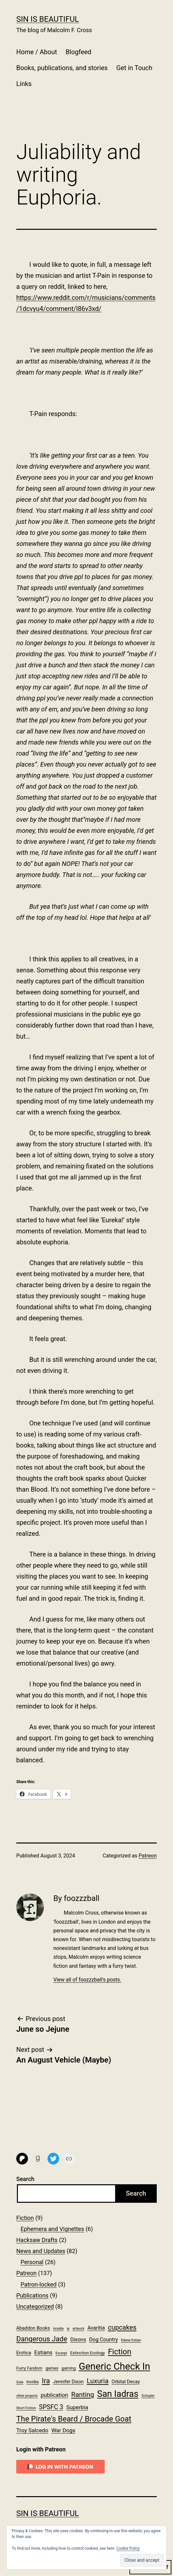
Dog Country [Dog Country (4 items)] (103, 2339)
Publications (32, 2295)
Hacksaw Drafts (37, 2240)
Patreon (148, 1856)
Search (25, 2178)
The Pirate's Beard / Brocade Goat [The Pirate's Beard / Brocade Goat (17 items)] (73, 2418)
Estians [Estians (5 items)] (43, 2352)
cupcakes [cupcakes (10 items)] (122, 2327)
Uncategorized (35, 2306)
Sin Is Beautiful (47, 19)
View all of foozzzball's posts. (87, 1980)
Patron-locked (38, 2284)
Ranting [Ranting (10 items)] (82, 2394)
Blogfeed (78, 52)
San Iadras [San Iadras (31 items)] (118, 2394)
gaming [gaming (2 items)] (68, 2368)
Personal (32, 2262)
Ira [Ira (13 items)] (46, 2380)
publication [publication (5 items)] (54, 2395)
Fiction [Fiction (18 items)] (119, 2351)
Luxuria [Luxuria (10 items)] (98, 2381)
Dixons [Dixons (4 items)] (78, 2339)
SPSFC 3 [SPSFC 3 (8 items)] (51, 2407)
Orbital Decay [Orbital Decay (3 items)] (126, 2382)
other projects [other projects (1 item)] (27, 2396)
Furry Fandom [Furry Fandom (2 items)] (29, 2368)
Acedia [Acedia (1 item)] (58, 2328)
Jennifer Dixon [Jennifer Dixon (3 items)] (68, 2382)
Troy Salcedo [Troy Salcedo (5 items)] (32, 2430)
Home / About (36, 52)
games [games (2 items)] (52, 2368)
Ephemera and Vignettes (52, 2228)
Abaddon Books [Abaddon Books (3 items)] (33, 2328)
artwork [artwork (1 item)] (78, 2328)
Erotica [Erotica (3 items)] (23, 2353)
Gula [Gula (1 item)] (19, 2382)
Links (24, 84)
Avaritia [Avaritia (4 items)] (96, 2328)
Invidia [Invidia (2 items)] (32, 2381)
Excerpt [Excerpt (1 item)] (61, 2353)
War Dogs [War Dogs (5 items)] (63, 2430)
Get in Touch (134, 68)
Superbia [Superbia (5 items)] (77, 2407)
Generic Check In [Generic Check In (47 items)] (114, 2366)
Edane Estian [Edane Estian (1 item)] (131, 2340)
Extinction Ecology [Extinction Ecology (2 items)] (87, 2352)
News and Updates (40, 2251)
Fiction (25, 2217)
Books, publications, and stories (62, 68)
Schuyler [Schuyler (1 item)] (148, 2396)
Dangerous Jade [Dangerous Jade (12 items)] (41, 2339)
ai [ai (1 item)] (68, 2328)
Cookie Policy (128, 2548)
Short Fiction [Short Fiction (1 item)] (26, 2408)
